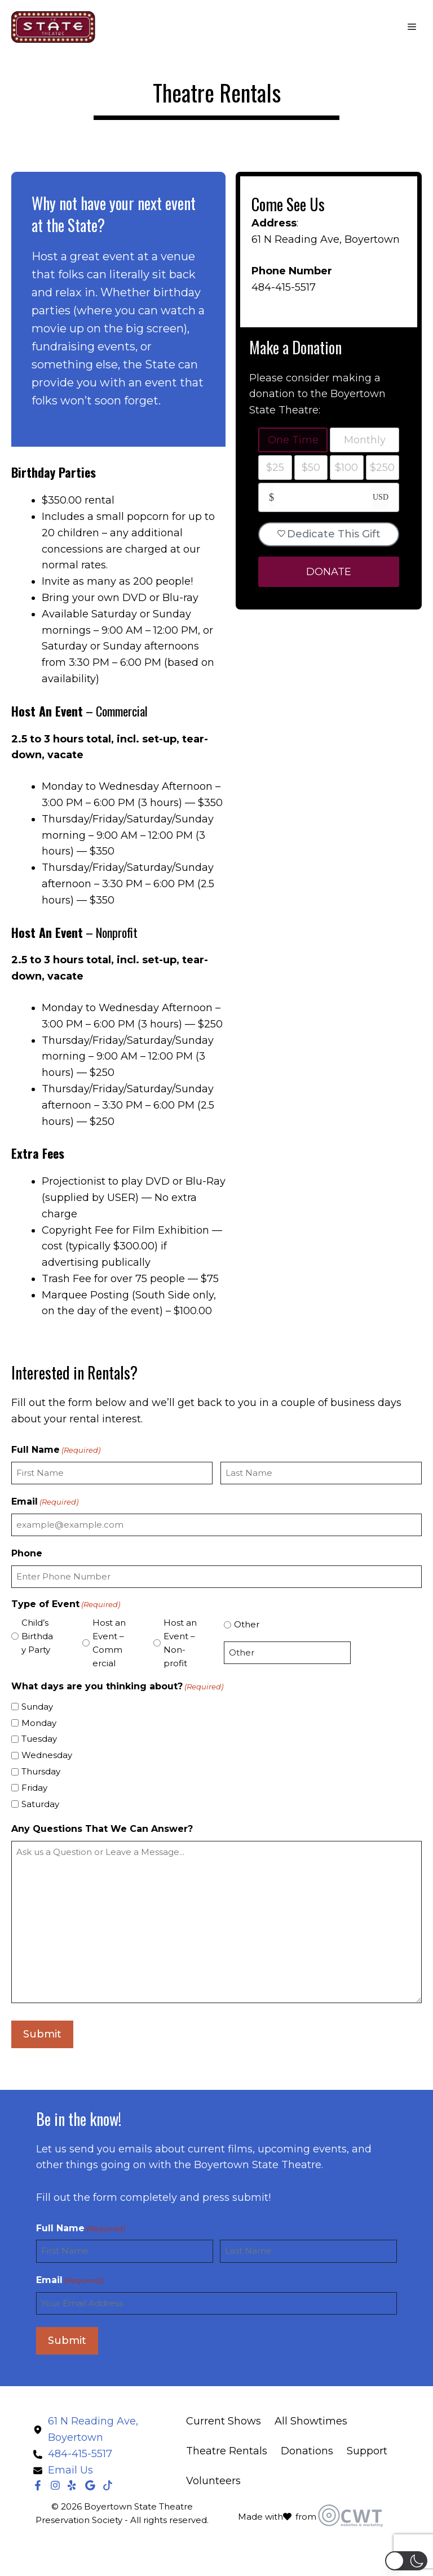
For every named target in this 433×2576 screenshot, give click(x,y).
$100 (346, 467)
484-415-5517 (283, 287)
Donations (307, 2451)
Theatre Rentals (226, 2451)
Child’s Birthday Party (37, 1636)
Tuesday (39, 1738)
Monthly (365, 440)
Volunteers (213, 2481)
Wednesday (46, 1755)
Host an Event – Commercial (109, 1643)
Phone (26, 1553)
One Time (293, 440)
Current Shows (223, 2421)
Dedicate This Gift (329, 534)
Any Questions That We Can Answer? (102, 1828)
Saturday (40, 1804)
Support (367, 2451)
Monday (38, 1723)
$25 (275, 467)
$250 (382, 467)
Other (246, 1624)
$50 (311, 467)
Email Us (70, 2470)
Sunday (37, 1706)
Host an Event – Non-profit (180, 1643)
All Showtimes (311, 2421)
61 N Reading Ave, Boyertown (325, 239)
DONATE (328, 572)
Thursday (40, 1771)
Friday (34, 1787)
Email (44, 1502)
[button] (406, 2560)
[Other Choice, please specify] (287, 1653)
